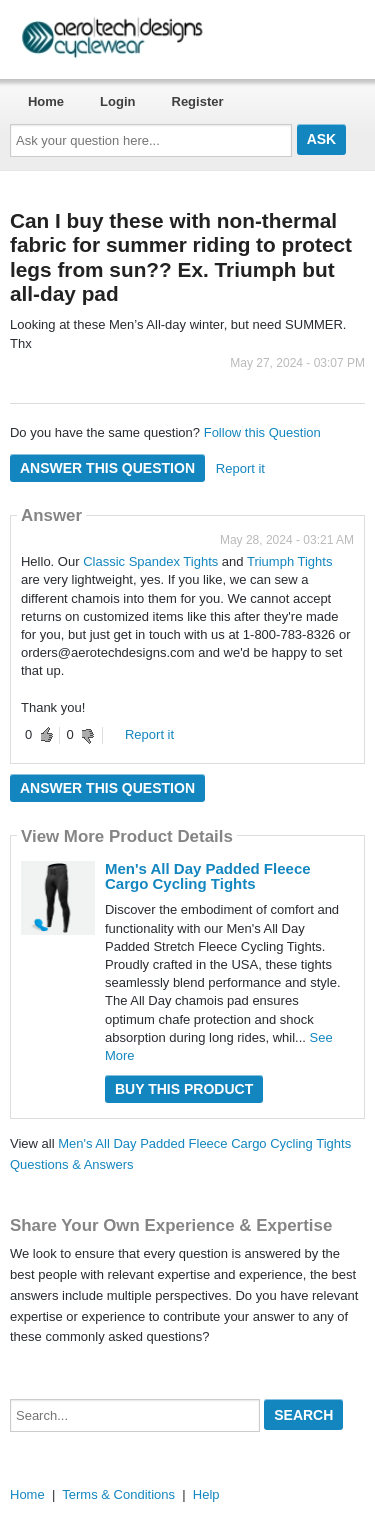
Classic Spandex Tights (150, 561)
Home (46, 101)
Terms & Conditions (118, 1494)
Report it (240, 468)
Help (206, 1494)
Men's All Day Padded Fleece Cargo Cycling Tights (208, 876)
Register (198, 101)
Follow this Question (262, 432)
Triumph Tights (290, 561)
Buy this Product (184, 1089)
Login (117, 101)
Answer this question (107, 468)
